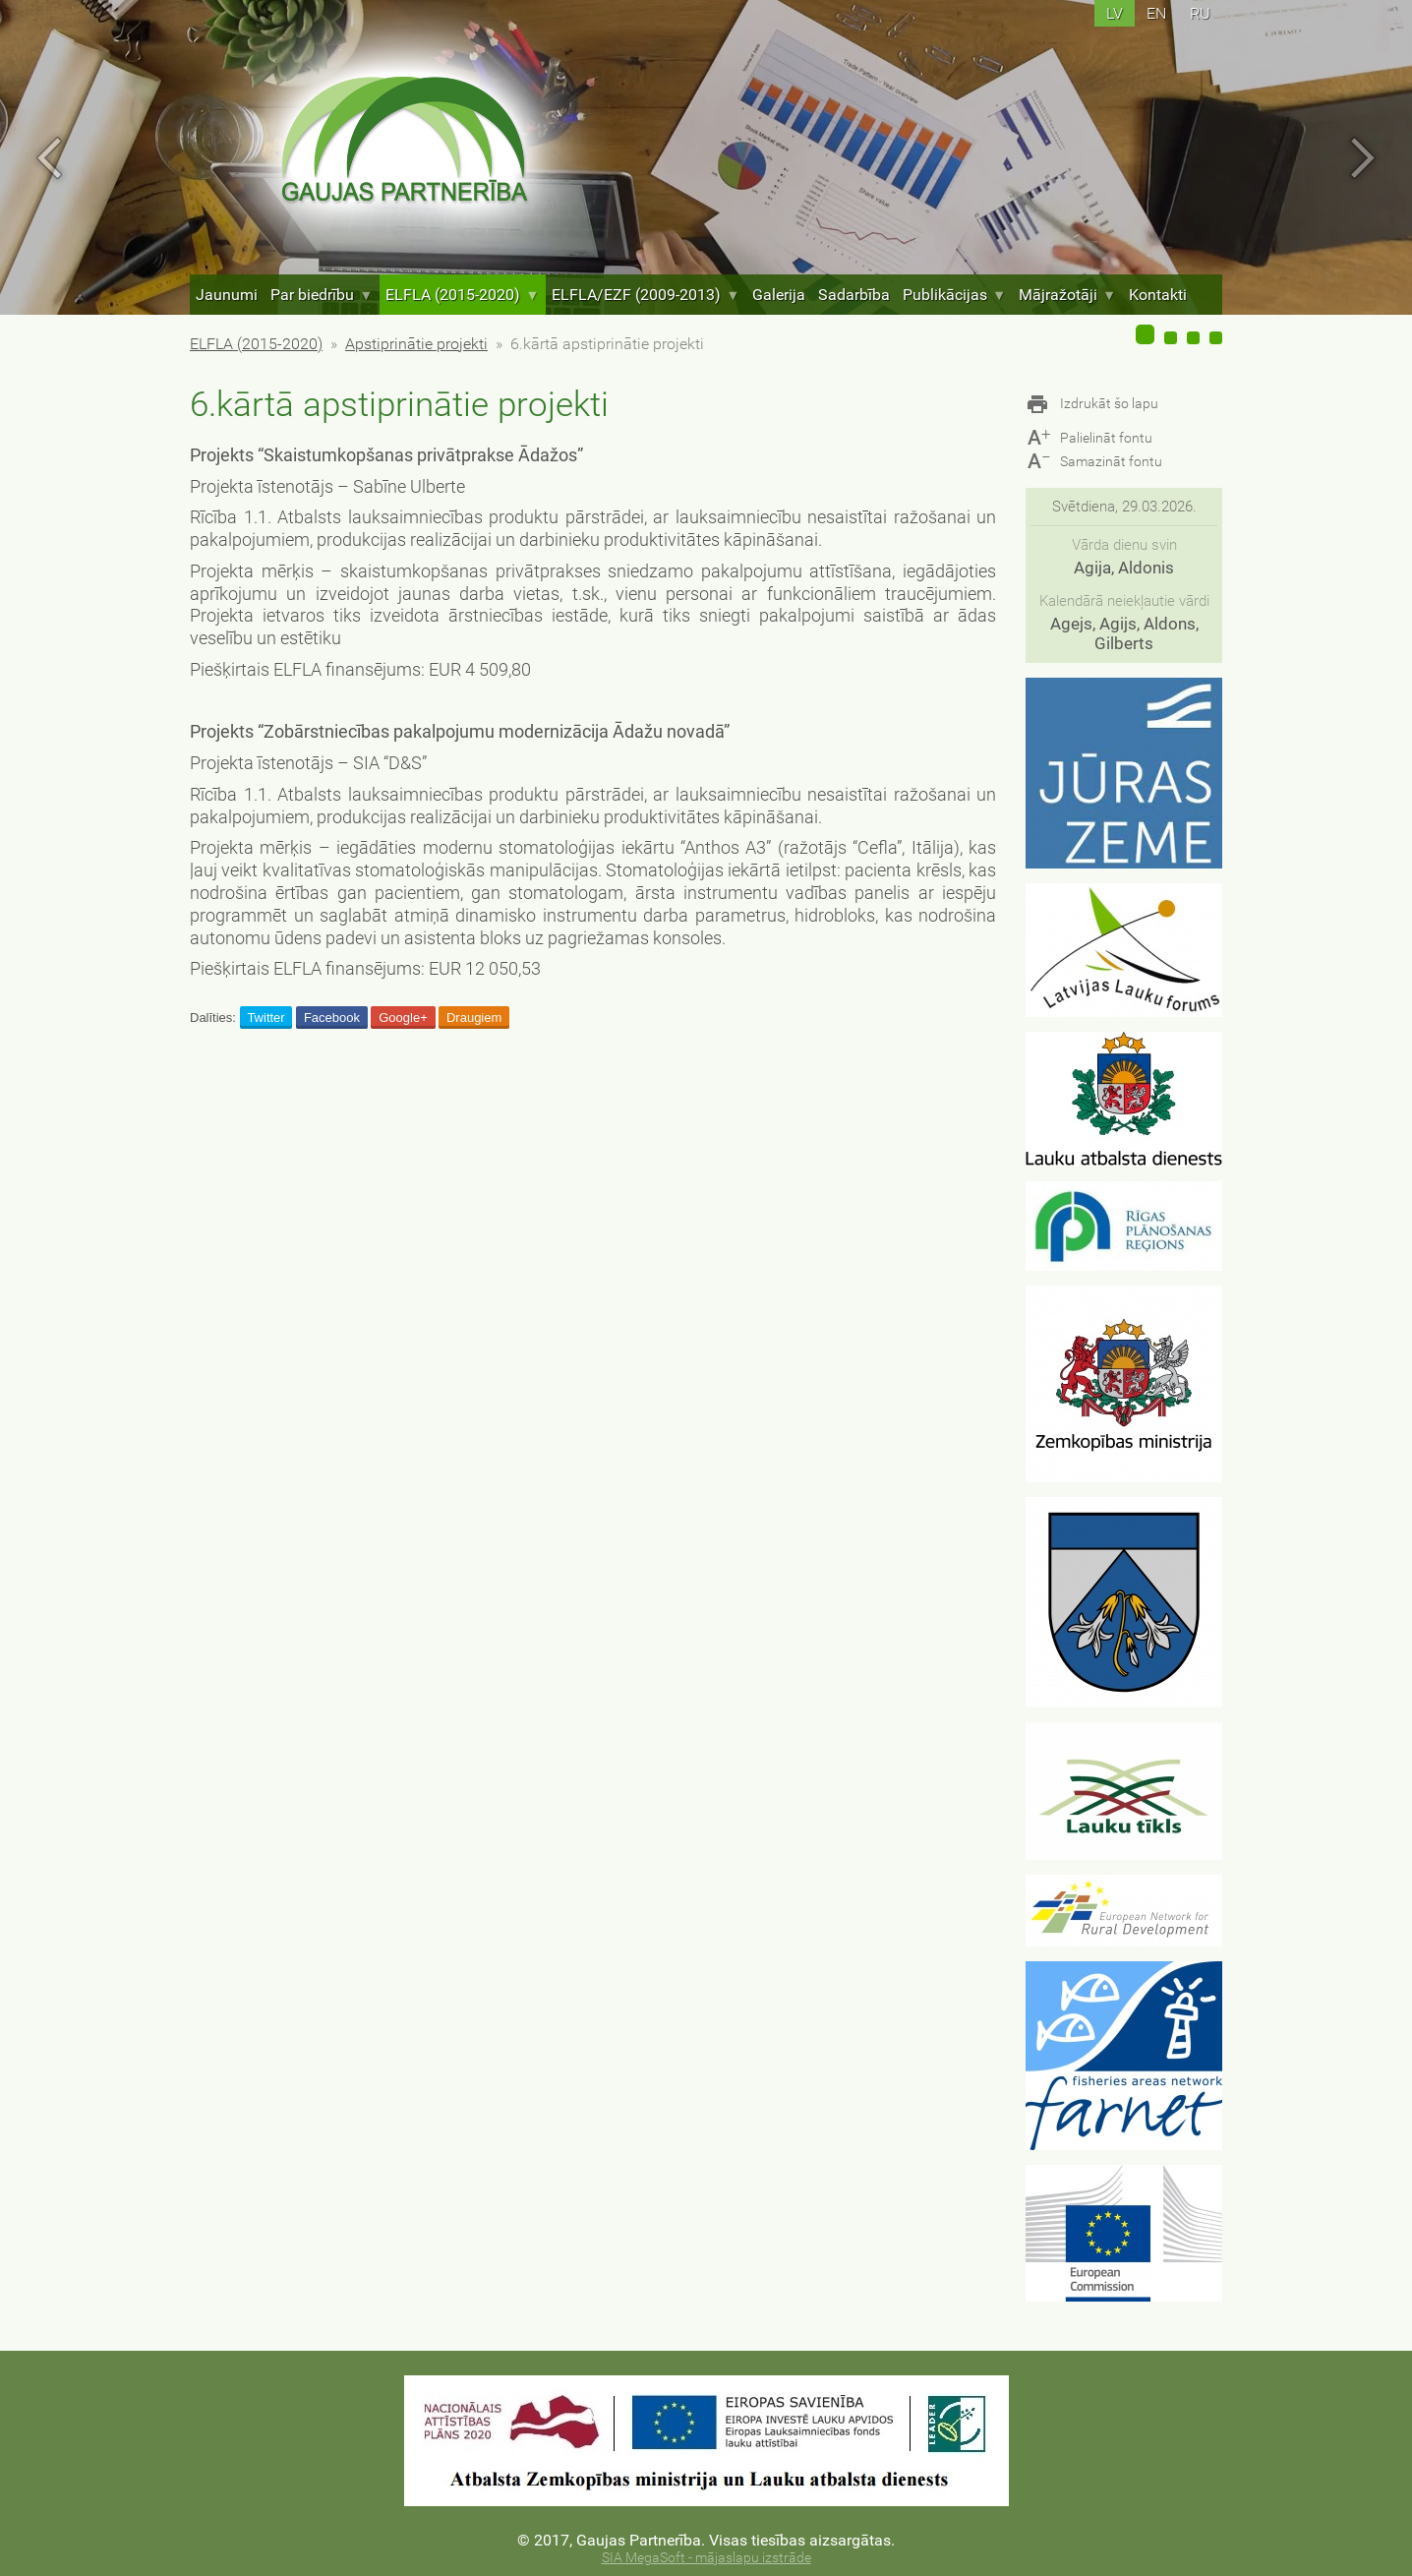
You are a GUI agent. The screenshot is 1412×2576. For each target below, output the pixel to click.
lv (1114, 13)
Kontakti (1158, 294)
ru (1200, 13)
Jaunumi (227, 294)
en (1156, 13)
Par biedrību (321, 294)
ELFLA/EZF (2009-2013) (645, 294)
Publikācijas (954, 294)
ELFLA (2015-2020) (462, 294)
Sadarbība (854, 294)
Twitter (265, 1017)
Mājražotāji (1067, 294)
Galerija (778, 294)
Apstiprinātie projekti (416, 343)
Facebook (332, 1017)
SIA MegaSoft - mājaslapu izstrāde (706, 2557)
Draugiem (473, 1017)
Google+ (403, 1017)
